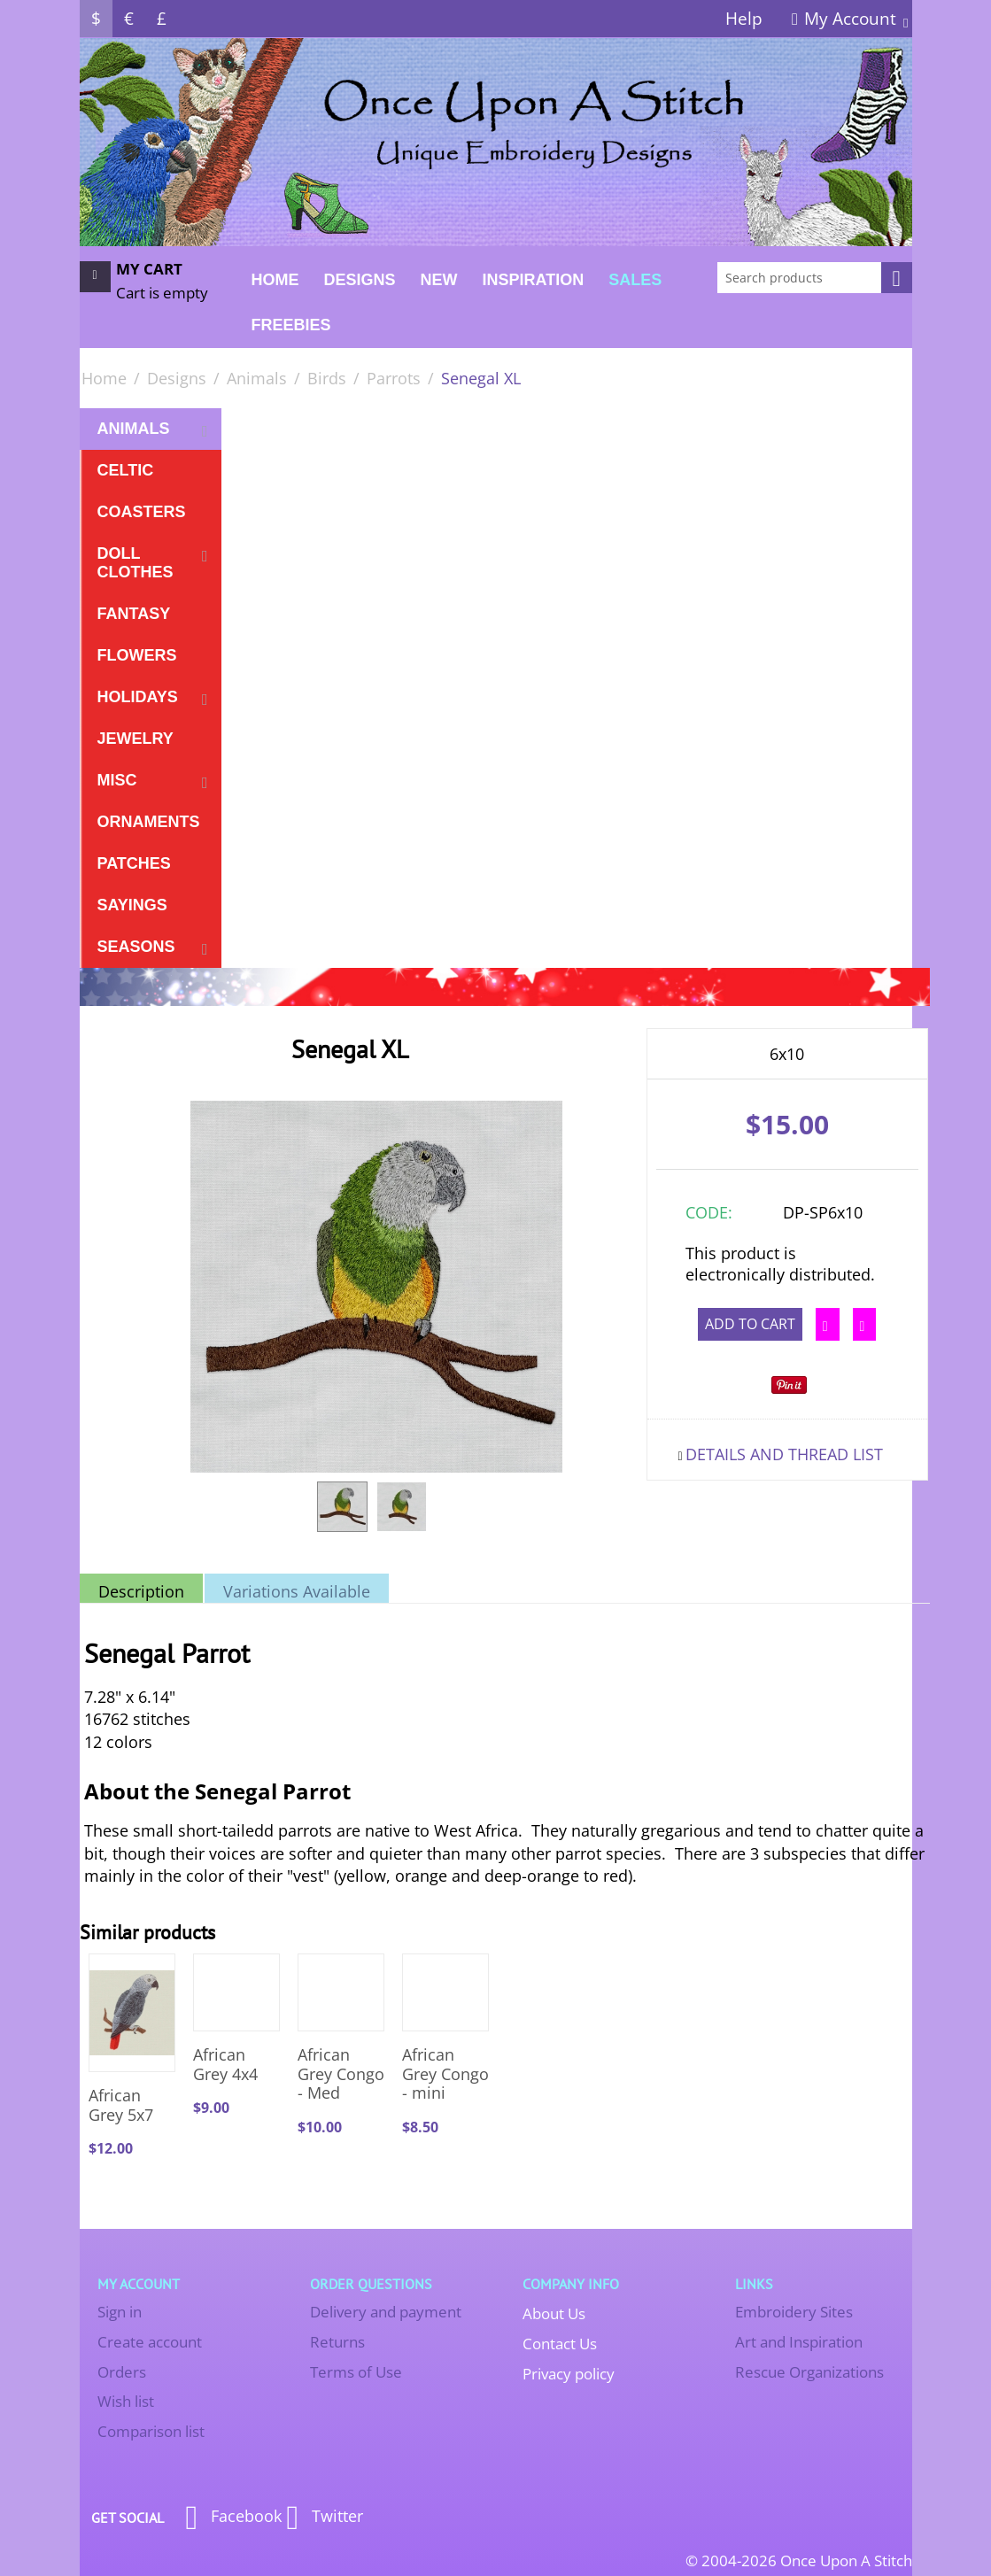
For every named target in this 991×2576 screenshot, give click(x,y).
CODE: (708, 1212)
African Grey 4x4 (225, 2065)
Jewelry (135, 738)
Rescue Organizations (809, 2372)
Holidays (137, 697)
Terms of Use (356, 2372)
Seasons (136, 946)
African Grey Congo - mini (445, 2074)
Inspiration (534, 280)
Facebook (234, 2517)
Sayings (132, 905)
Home (275, 280)
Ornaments (148, 822)
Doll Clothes (135, 563)
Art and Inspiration (799, 2342)
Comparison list (151, 2431)
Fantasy (134, 614)
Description (141, 1591)
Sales (635, 280)
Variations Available (296, 1591)
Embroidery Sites (794, 2311)
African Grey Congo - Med (341, 2074)
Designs (360, 280)
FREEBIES (291, 325)
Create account (149, 2342)
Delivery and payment (385, 2311)
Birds (326, 378)
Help (744, 18)
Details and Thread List (784, 1454)
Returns (337, 2342)
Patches (134, 863)
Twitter (324, 2517)
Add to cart (750, 1324)
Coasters (141, 512)
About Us (554, 2313)
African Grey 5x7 (121, 2105)
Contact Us (560, 2343)
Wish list (125, 2401)
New (439, 280)
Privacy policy (569, 2373)
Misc (117, 780)
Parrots (394, 378)
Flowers (137, 655)
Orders (121, 2372)
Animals (257, 378)
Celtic (125, 470)
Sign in (119, 2311)
